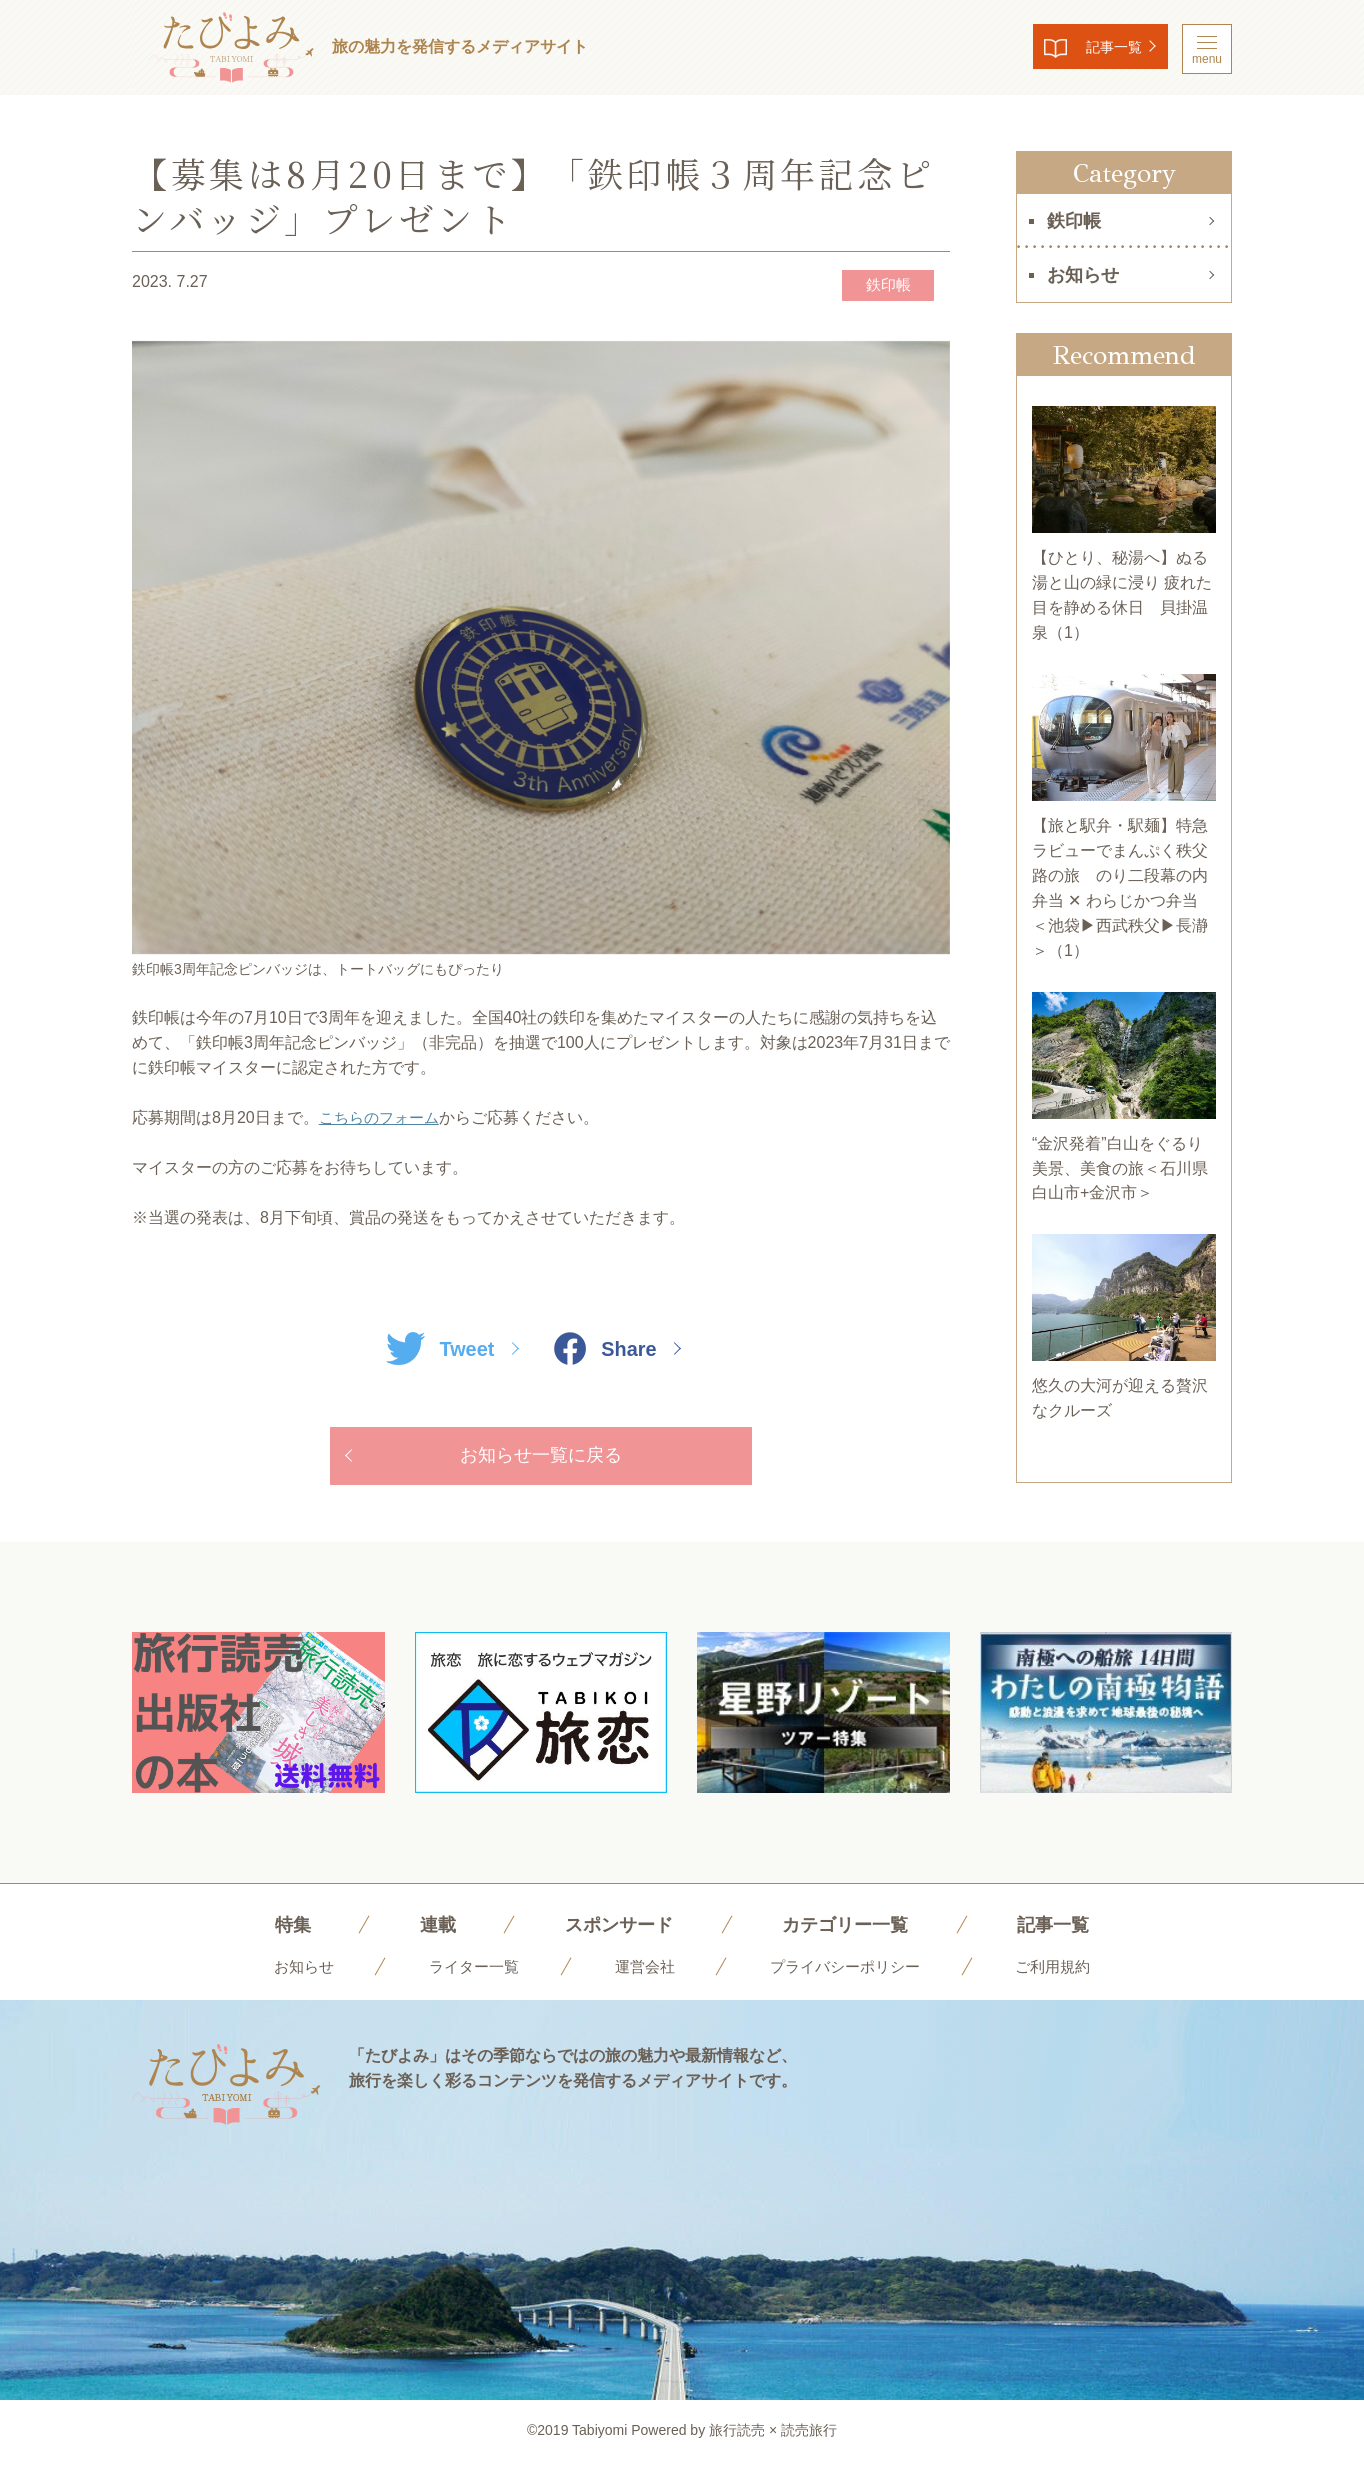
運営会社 (642, 1973)
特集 (274, 1931)
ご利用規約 (1065, 1973)
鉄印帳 (879, 285)
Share (609, 1350)
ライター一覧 (467, 1973)
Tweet (435, 1350)
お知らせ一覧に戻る (541, 1459)
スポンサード (612, 1931)
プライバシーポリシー (849, 1973)
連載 (423, 1931)
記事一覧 (1098, 49)
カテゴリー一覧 (851, 1931)
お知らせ (1083, 275)
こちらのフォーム (383, 1119)
